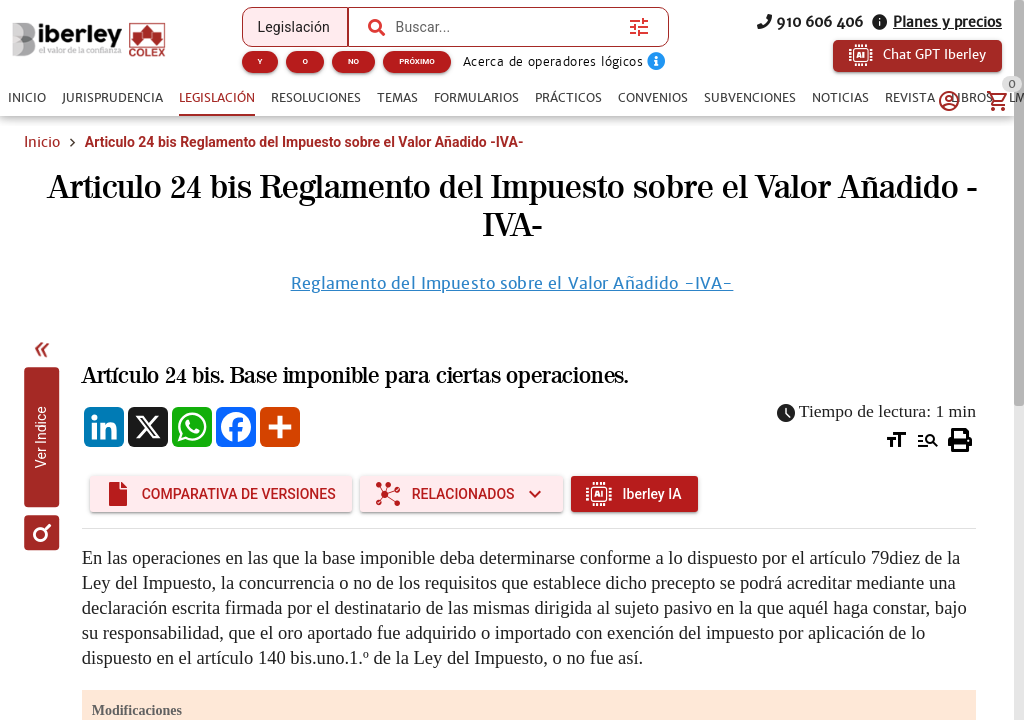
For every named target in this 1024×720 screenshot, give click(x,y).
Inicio (42, 142)
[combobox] (508, 27)
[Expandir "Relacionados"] (461, 494)
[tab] (27, 98)
